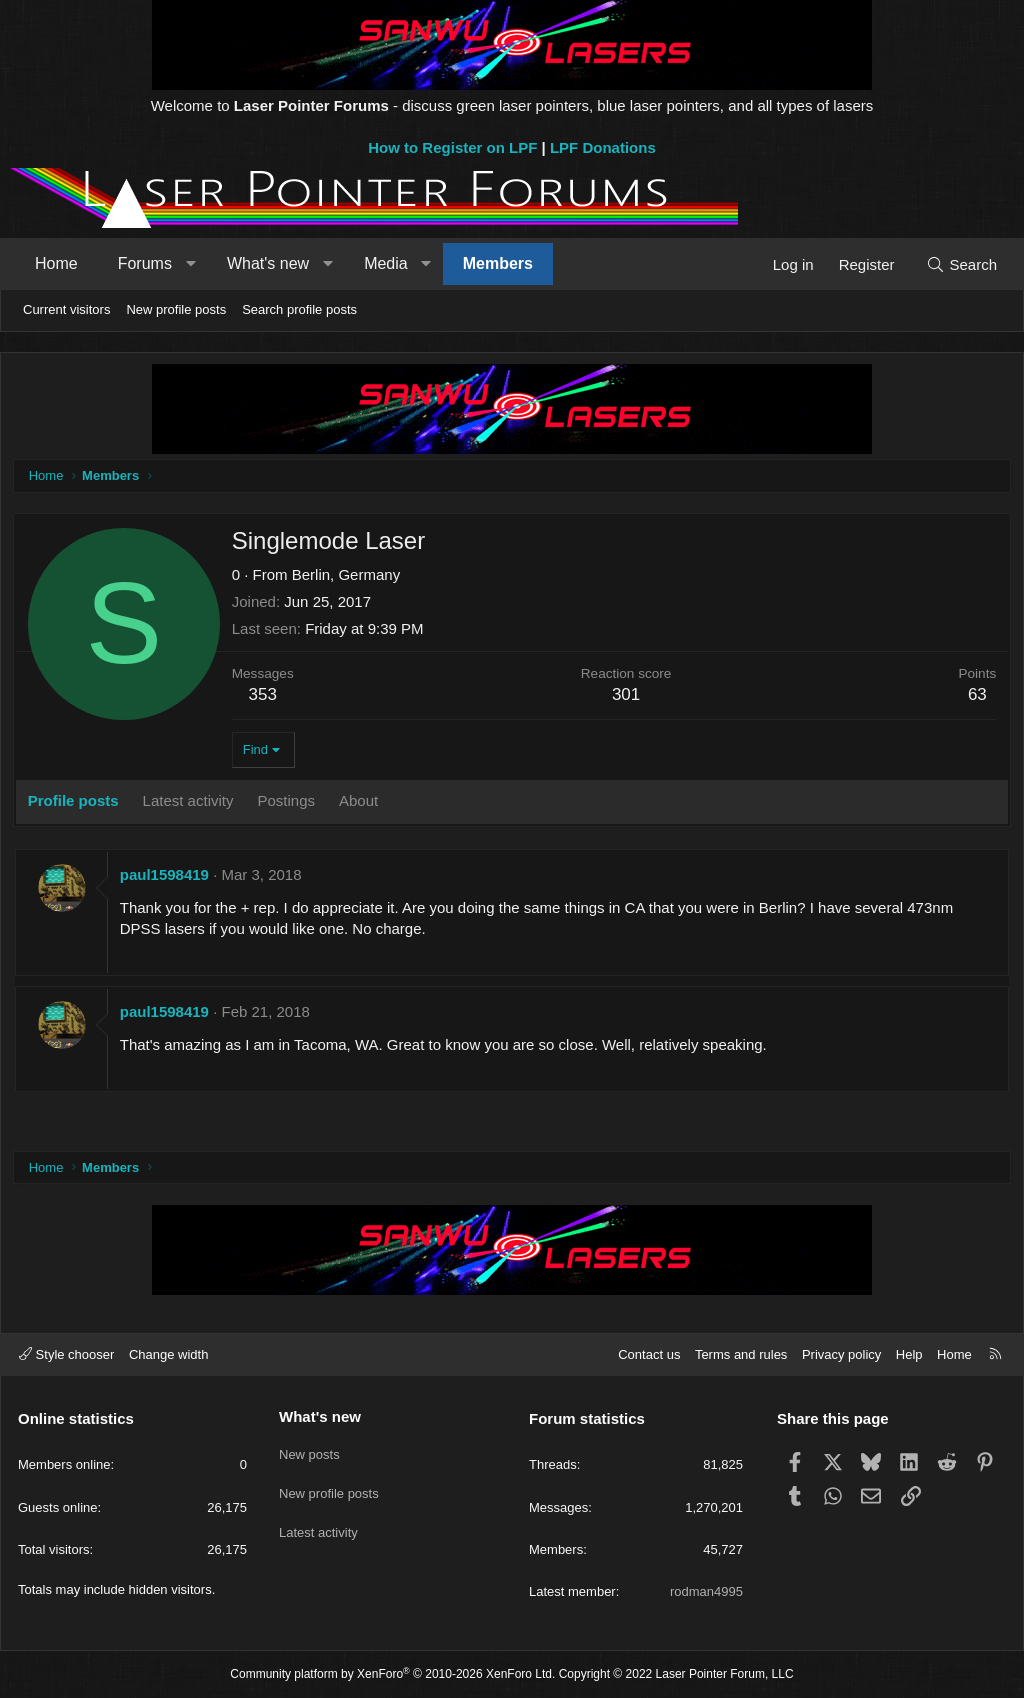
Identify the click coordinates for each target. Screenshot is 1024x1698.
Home (56, 263)
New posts (309, 1450)
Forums (145, 263)
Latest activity (318, 1523)
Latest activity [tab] (191, 803)
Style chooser (66, 1354)
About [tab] (361, 803)
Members (498, 263)
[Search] (961, 264)
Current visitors (66, 309)
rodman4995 (706, 1591)
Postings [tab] (290, 803)
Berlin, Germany (349, 577)
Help (909, 1354)
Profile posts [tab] (76, 803)
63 (974, 697)
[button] (190, 264)
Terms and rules (741, 1354)
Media (386, 263)
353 (266, 697)
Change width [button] (169, 1354)
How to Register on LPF (452, 147)
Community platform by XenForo (392, 1674)
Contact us (649, 1354)
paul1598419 (167, 877)
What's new (268, 263)
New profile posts (176, 309)
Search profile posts (299, 309)
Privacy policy (841, 1354)
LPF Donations (603, 147)
